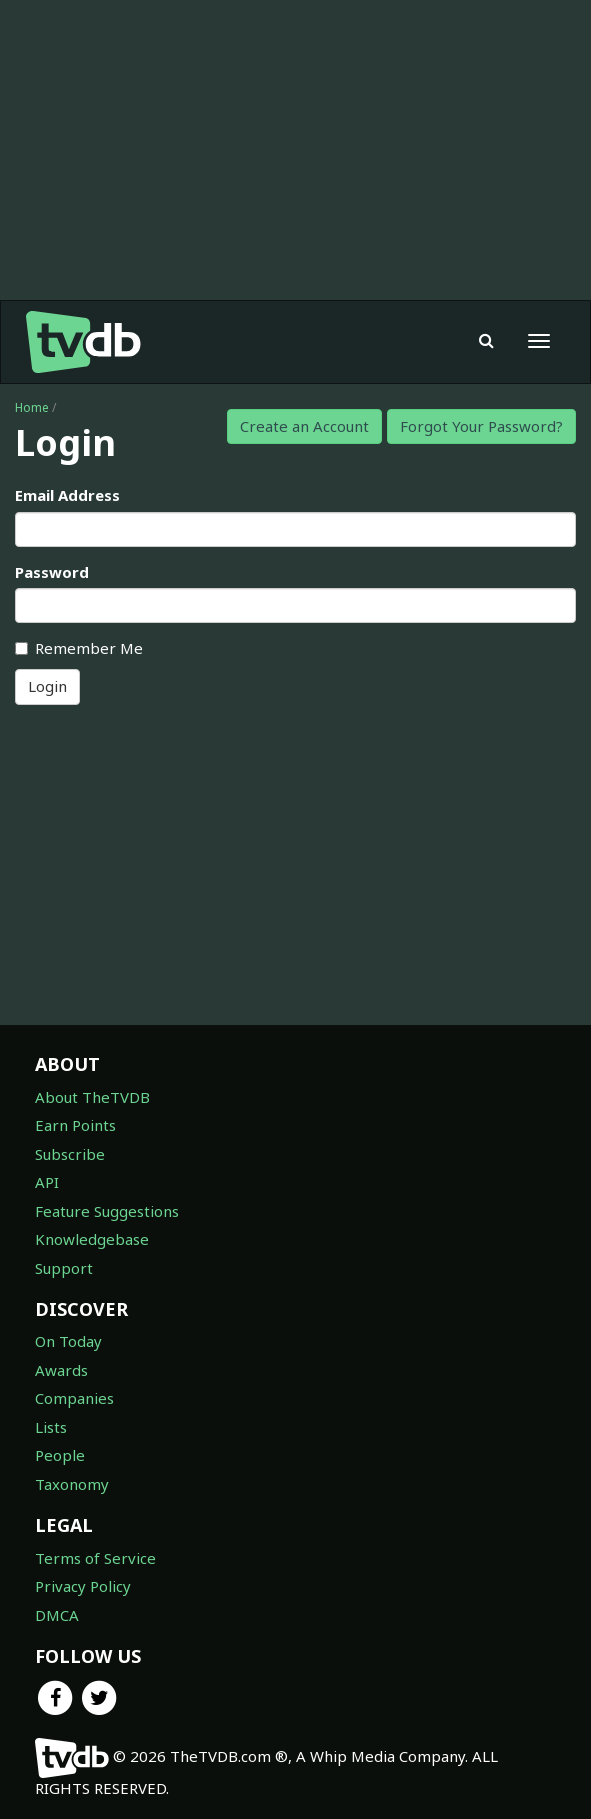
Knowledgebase (92, 1239)
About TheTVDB (92, 1097)
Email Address (67, 495)
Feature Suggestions (107, 1211)
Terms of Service (95, 1558)
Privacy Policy (83, 1586)
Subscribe (70, 1154)
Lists (51, 1427)
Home (32, 407)
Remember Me (79, 648)
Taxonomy (72, 1484)
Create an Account (304, 426)
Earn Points (75, 1125)
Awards (61, 1370)
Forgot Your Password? (481, 426)
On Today (68, 1341)
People (60, 1455)
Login (47, 686)
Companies (74, 1398)
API (47, 1182)
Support (64, 1268)
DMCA (57, 1615)
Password (52, 572)
